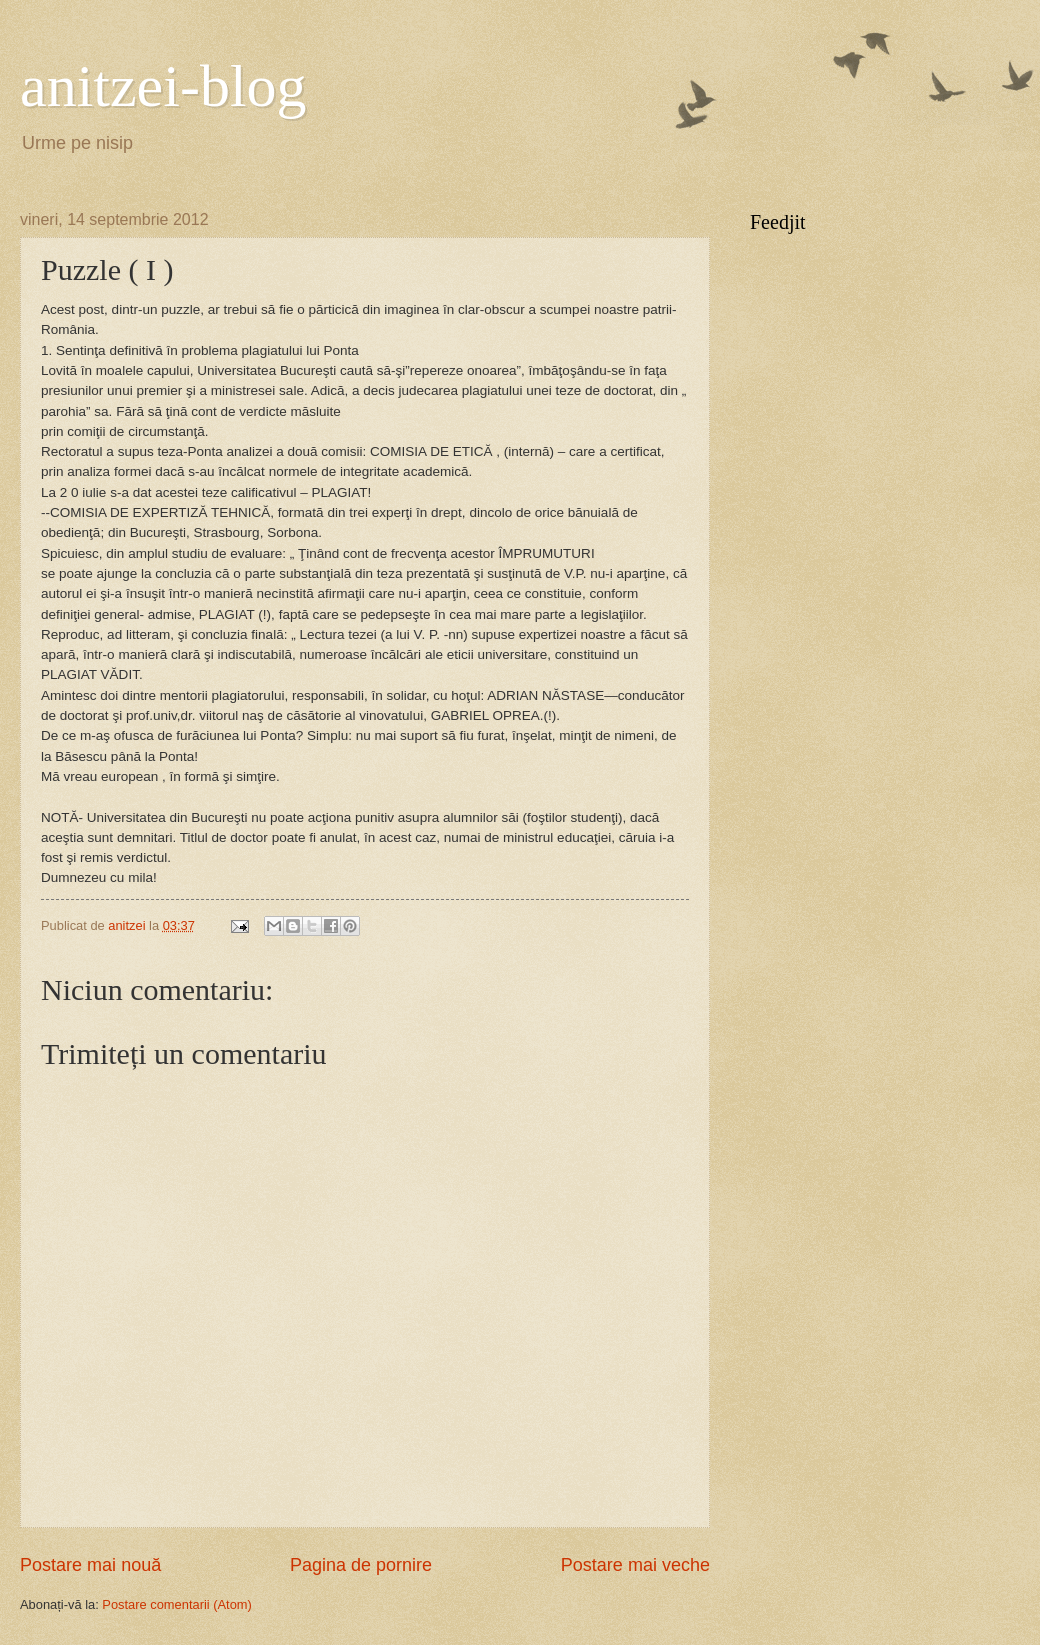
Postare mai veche (635, 1565)
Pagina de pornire (361, 1565)
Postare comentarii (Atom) (177, 1604)
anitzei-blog (163, 86)
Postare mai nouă (90, 1565)
